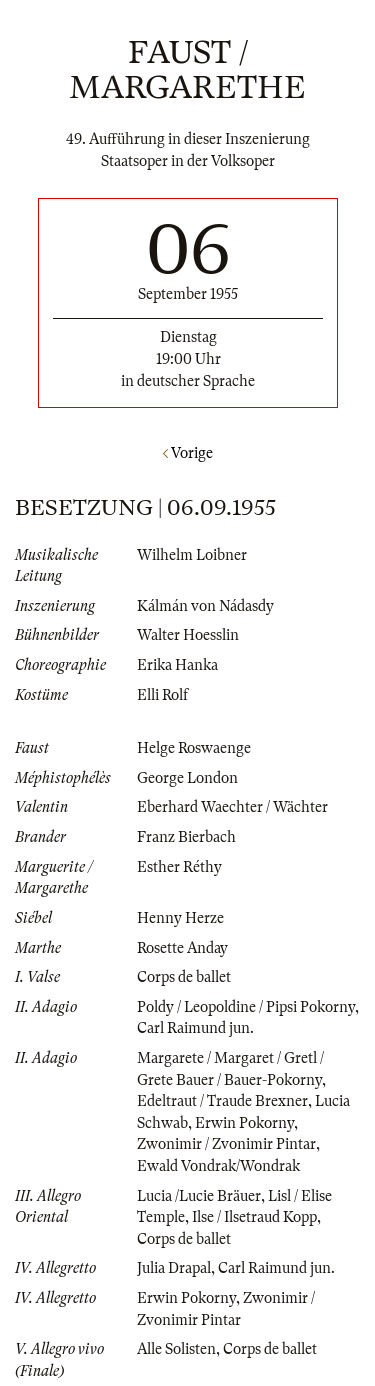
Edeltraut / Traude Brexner (222, 1101)
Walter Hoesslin (188, 635)
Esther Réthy (179, 867)
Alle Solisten (176, 1349)
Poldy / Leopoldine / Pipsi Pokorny (246, 1007)
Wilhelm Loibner (192, 555)
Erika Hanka (177, 665)
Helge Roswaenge (194, 748)
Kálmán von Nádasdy (205, 606)
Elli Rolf (162, 695)
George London (187, 778)
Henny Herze (180, 918)
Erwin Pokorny (244, 1123)
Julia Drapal (174, 1268)
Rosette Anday (182, 948)
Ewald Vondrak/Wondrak (218, 1166)
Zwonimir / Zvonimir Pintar (226, 1144)
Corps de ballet (184, 977)
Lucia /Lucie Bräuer (199, 1196)
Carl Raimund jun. (195, 1028)
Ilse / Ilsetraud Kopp (254, 1217)
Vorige (188, 453)
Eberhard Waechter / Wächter (232, 807)
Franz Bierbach (186, 837)
